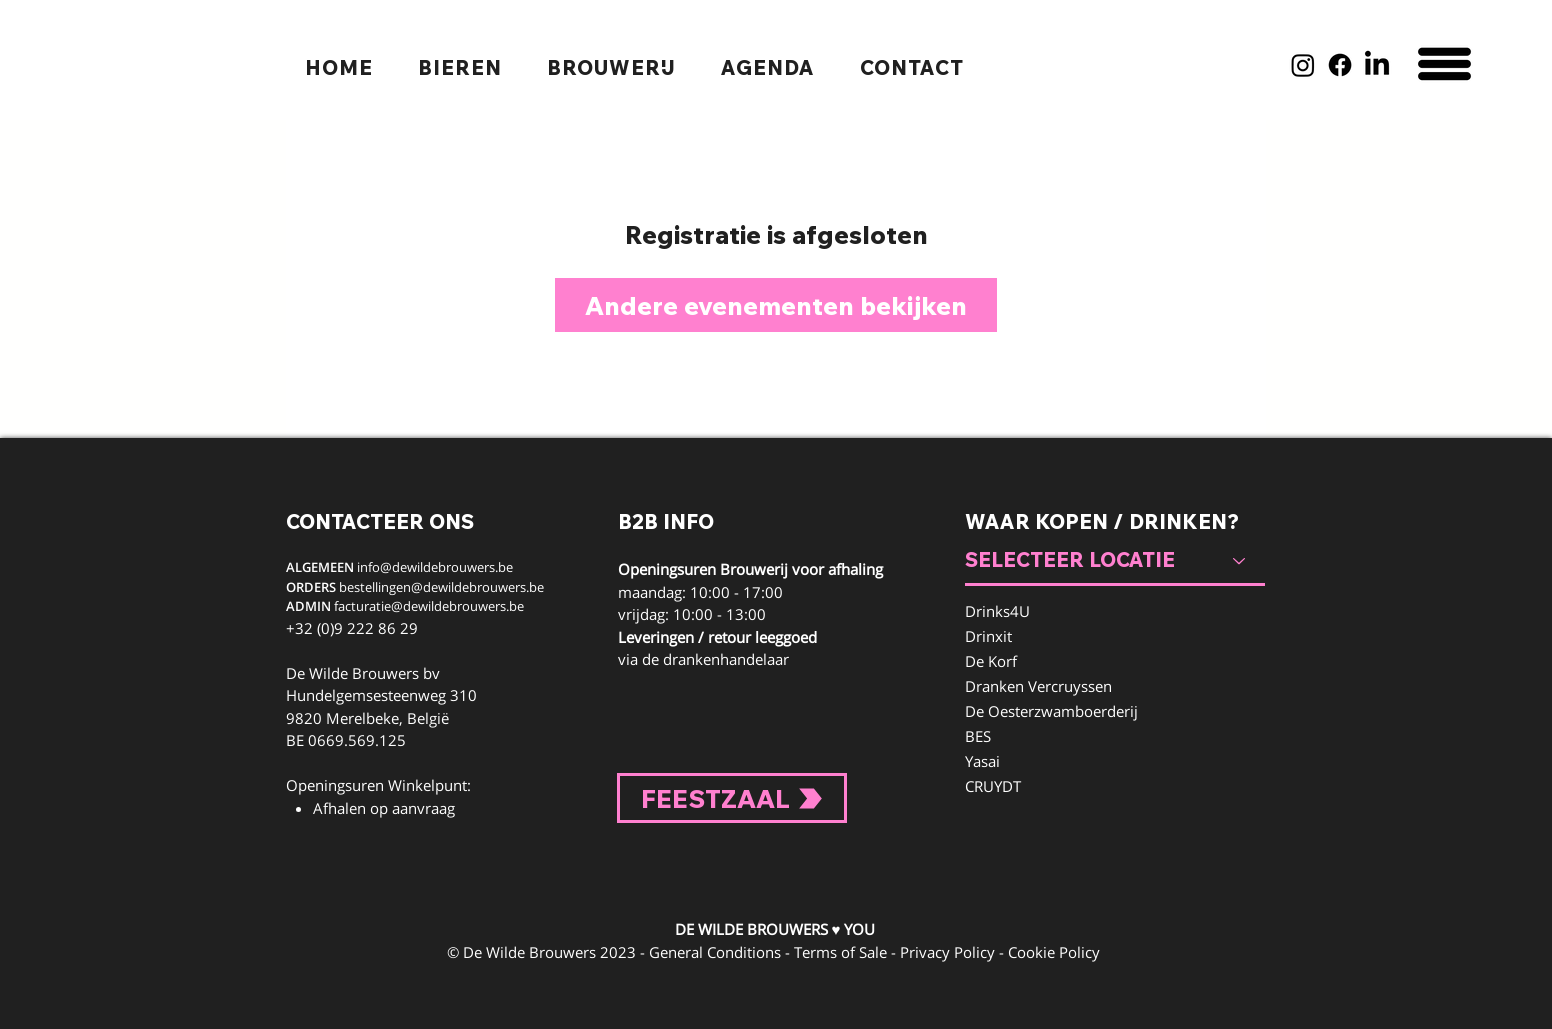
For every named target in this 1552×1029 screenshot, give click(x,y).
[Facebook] (1340, 65)
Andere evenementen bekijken (776, 305)
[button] (1444, 64)
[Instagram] (1303, 65)
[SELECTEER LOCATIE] (1115, 561)
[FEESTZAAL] (732, 798)
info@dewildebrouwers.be (435, 567)
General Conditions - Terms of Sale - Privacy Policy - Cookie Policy (874, 952)
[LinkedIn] (1377, 65)
